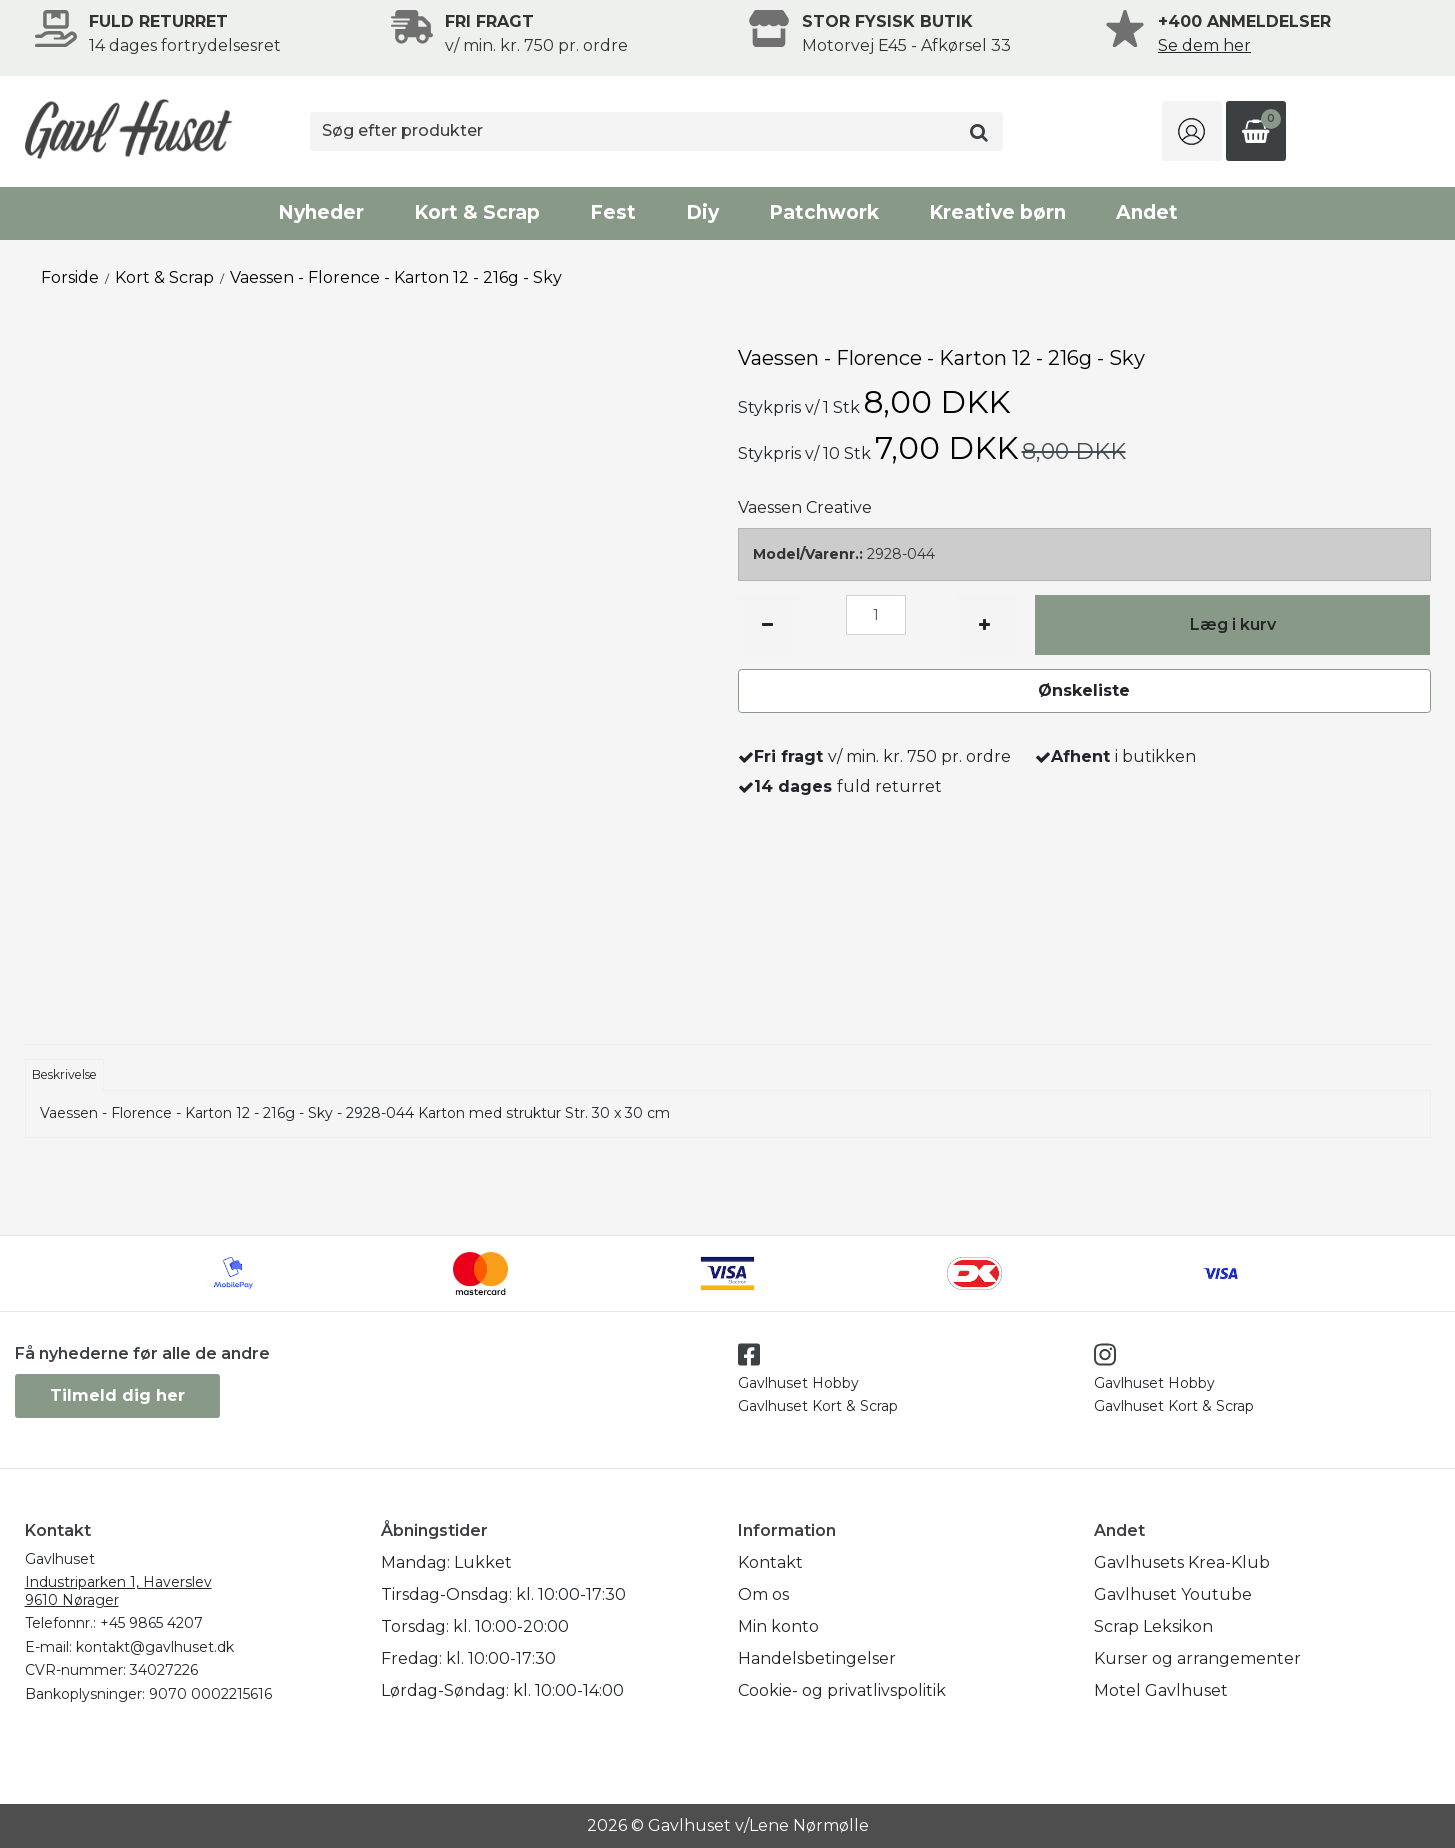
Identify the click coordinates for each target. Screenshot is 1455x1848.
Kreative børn (997, 212)
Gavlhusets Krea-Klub (1182, 1562)
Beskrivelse (64, 1074)
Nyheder (321, 212)
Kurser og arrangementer (1197, 1658)
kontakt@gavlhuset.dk (155, 1647)
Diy (702, 212)
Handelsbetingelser (817, 1658)
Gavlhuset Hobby (798, 1383)
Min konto (778, 1626)
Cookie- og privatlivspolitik (842, 1690)
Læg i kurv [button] (1233, 624)
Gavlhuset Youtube (1173, 1594)
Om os (763, 1594)
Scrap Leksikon (1153, 1626)
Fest (613, 212)
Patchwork (824, 212)
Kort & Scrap (477, 212)
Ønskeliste (1084, 690)
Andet (1147, 212)
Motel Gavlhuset (1161, 1690)
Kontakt (770, 1562)
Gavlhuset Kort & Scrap (818, 1406)
